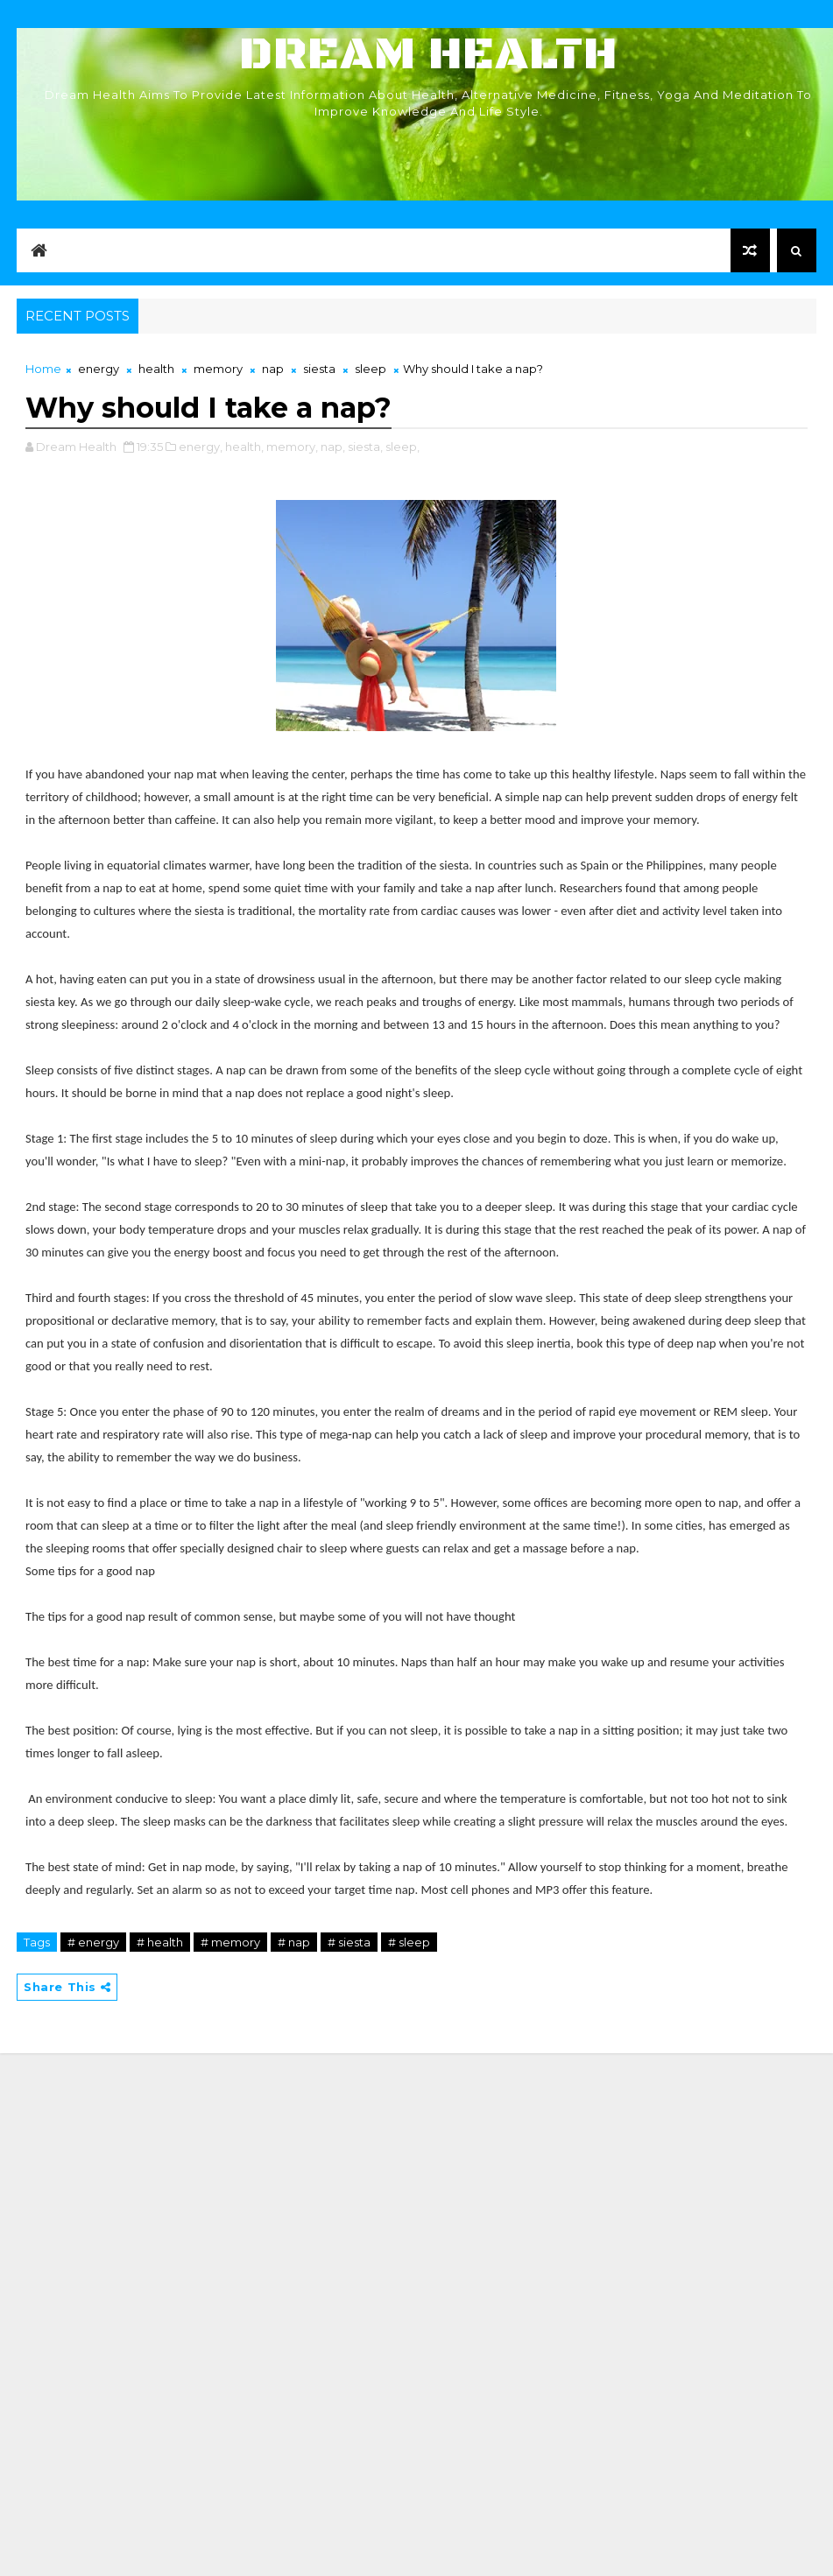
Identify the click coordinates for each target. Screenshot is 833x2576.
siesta (319, 369)
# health (160, 1942)
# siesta (349, 1942)
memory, (292, 447)
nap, (333, 447)
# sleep (409, 1942)
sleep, (402, 447)
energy (98, 369)
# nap (294, 1942)
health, (244, 447)
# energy (93, 1942)
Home (43, 369)
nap (273, 369)
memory (218, 369)
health (156, 369)
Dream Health (428, 54)
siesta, (365, 447)
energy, (200, 447)
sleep (370, 369)
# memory (230, 1942)
